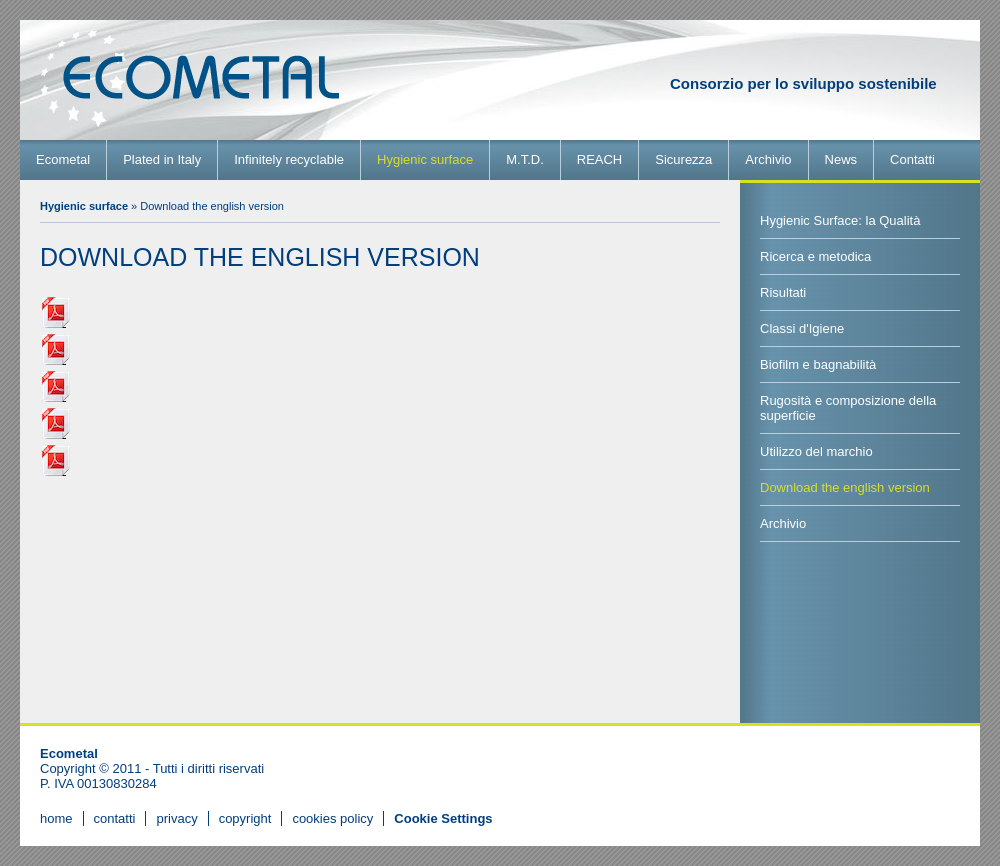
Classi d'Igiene (802, 328)
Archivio (768, 159)
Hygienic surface (425, 159)
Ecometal (63, 159)
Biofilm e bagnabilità (818, 364)
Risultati (783, 292)
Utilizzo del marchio (816, 451)
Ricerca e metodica (815, 256)
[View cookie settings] (443, 818)
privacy (176, 818)
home (56, 818)
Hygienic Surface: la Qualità (840, 220)
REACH (600, 159)
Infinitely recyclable (289, 159)
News (841, 159)
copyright (245, 818)
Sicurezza (683, 159)
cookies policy (332, 818)
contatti (115, 818)
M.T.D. (525, 159)
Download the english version (845, 487)
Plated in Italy (162, 159)
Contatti (912, 159)
